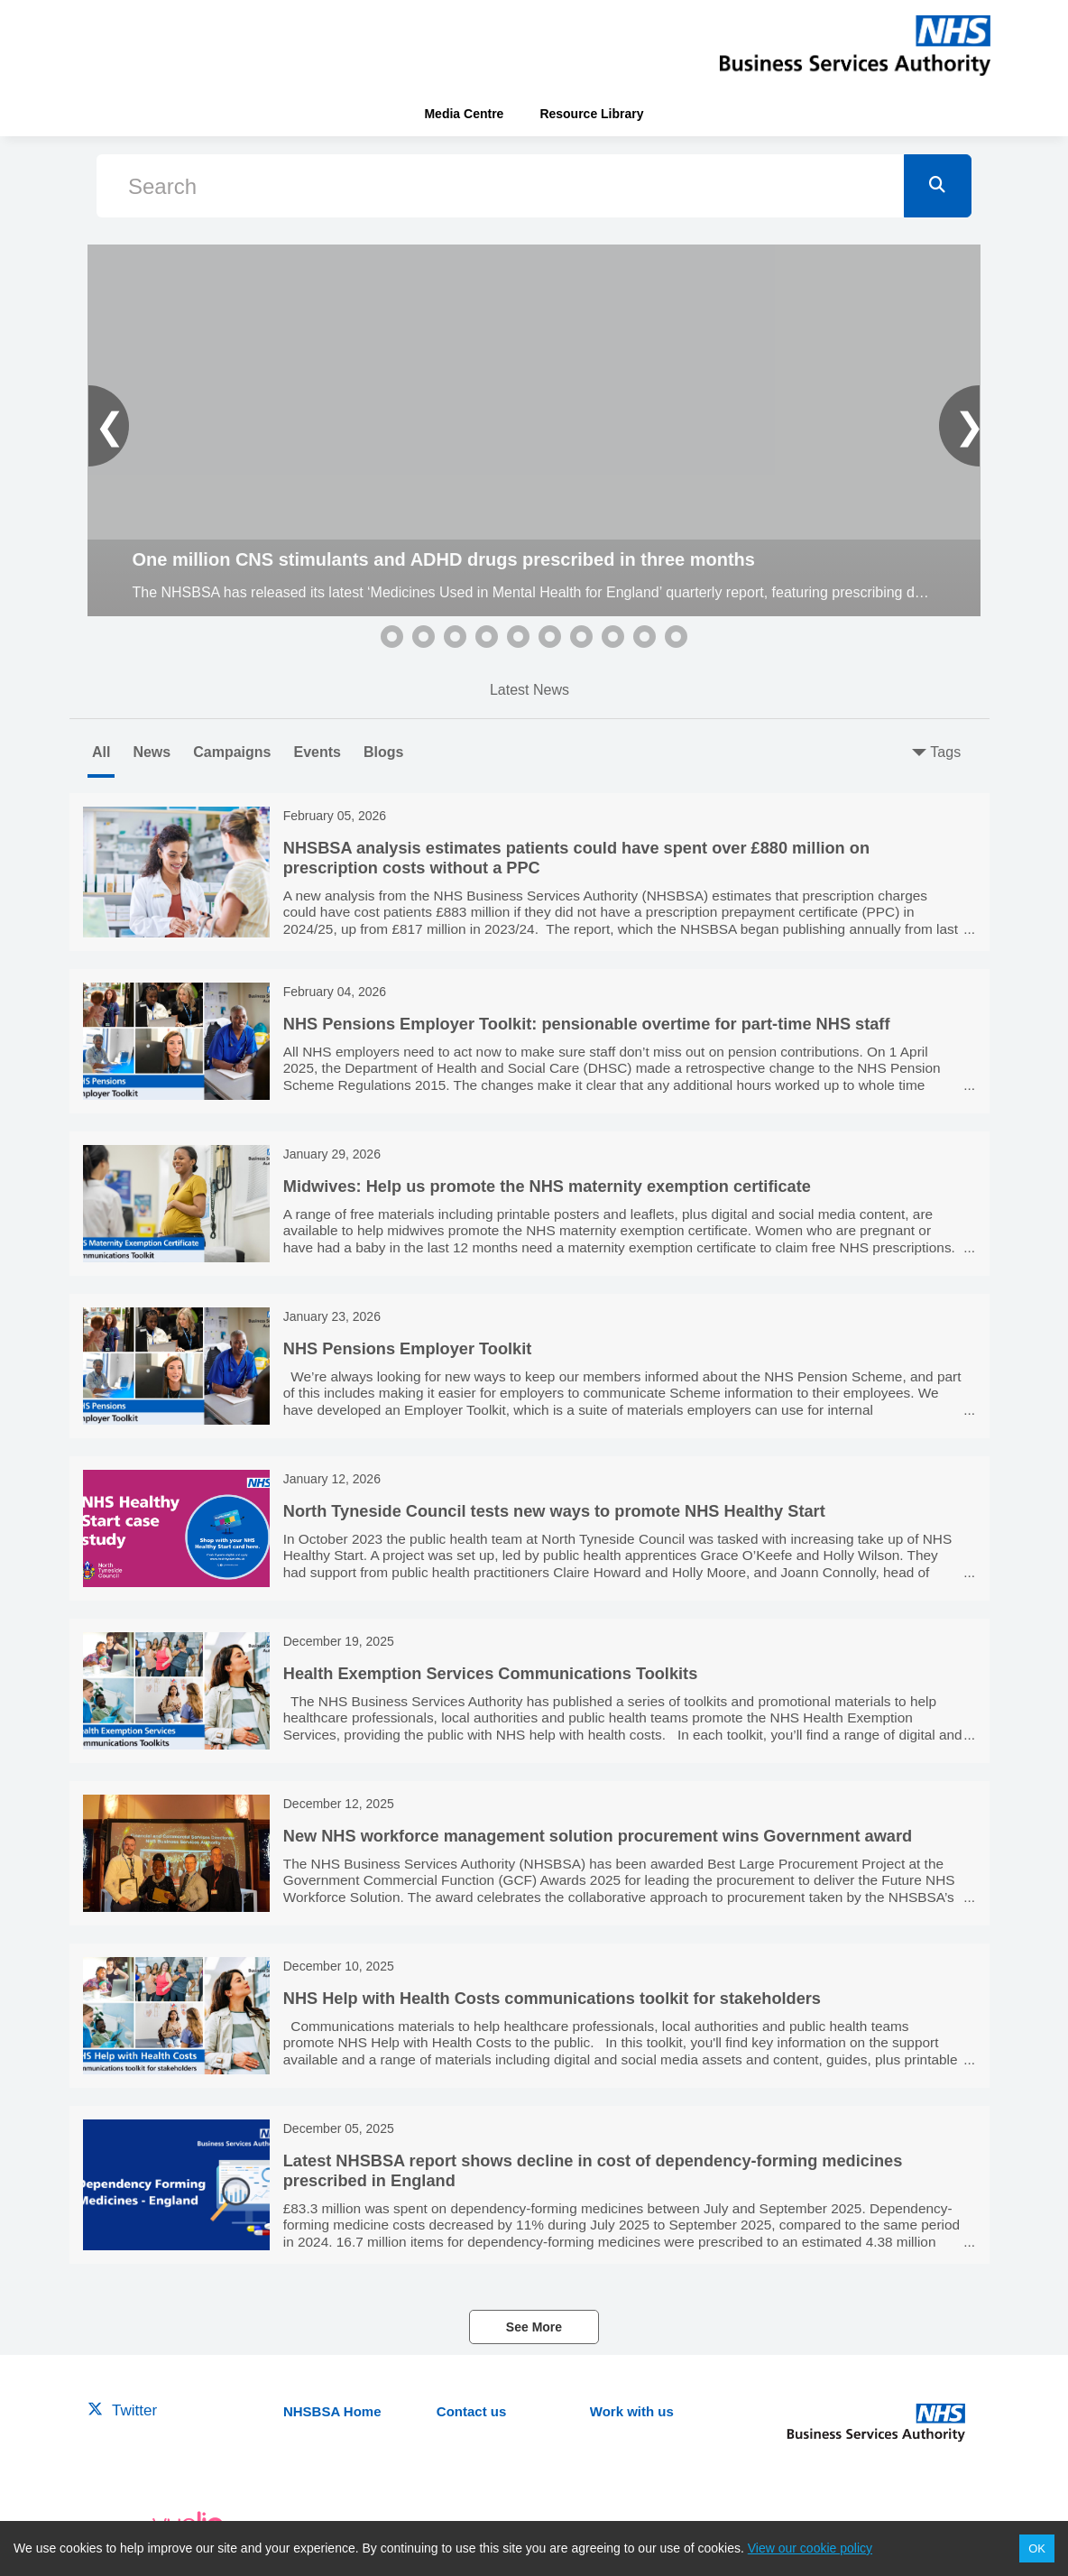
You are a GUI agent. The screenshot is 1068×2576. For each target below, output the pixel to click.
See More (534, 2327)
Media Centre (463, 113)
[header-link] (855, 45)
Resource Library (591, 113)
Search (162, 186)
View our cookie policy (810, 2548)
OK (1036, 2548)
